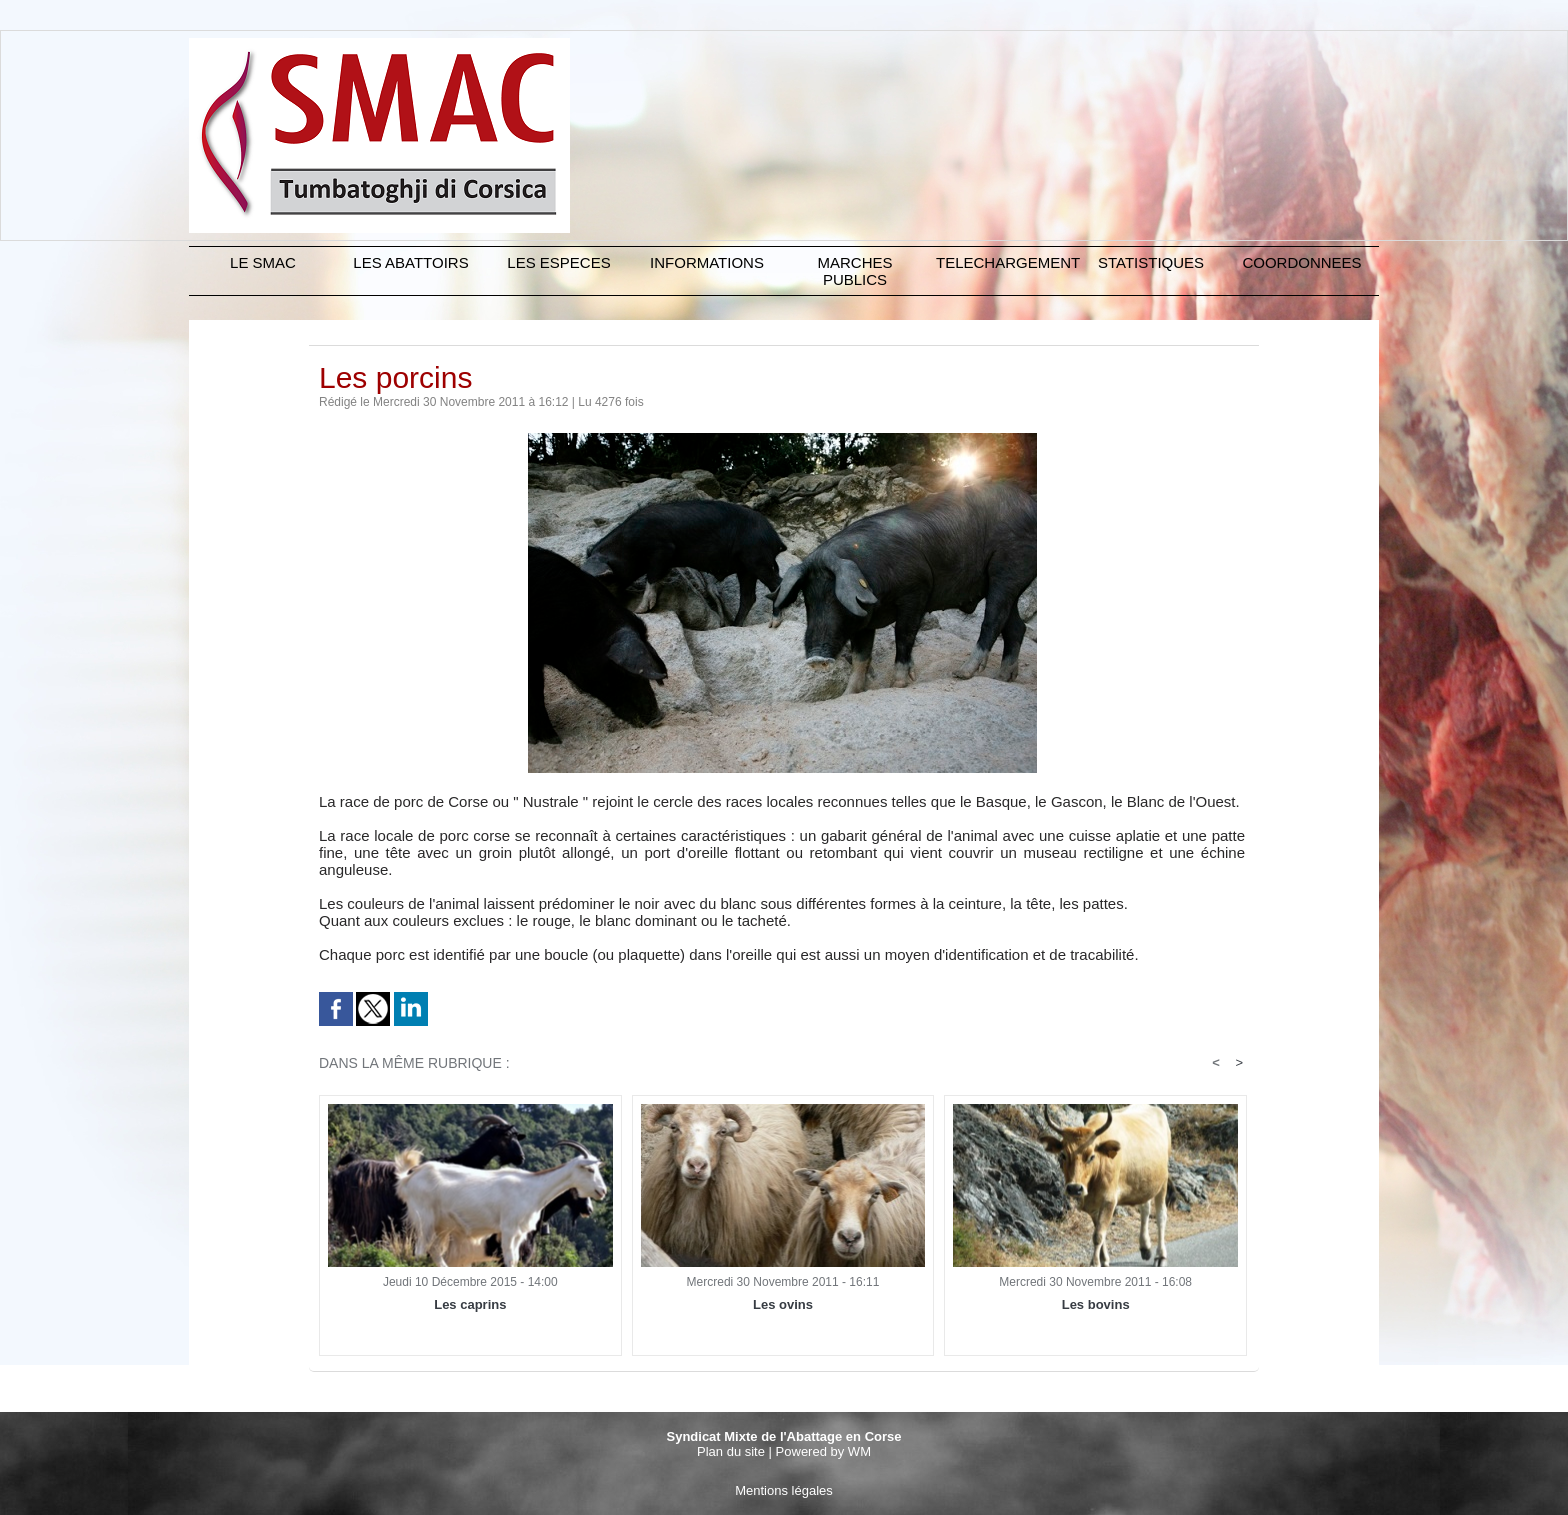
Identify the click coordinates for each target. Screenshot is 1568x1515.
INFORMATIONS (707, 262)
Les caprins (470, 1304)
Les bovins (1096, 1304)
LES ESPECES (558, 262)
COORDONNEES (1301, 262)
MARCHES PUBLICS (854, 271)
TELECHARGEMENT (1006, 262)
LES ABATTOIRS (410, 262)
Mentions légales (784, 1490)
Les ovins (783, 1304)
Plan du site (731, 1451)
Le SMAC (263, 262)
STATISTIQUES (1151, 262)
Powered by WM (823, 1451)
